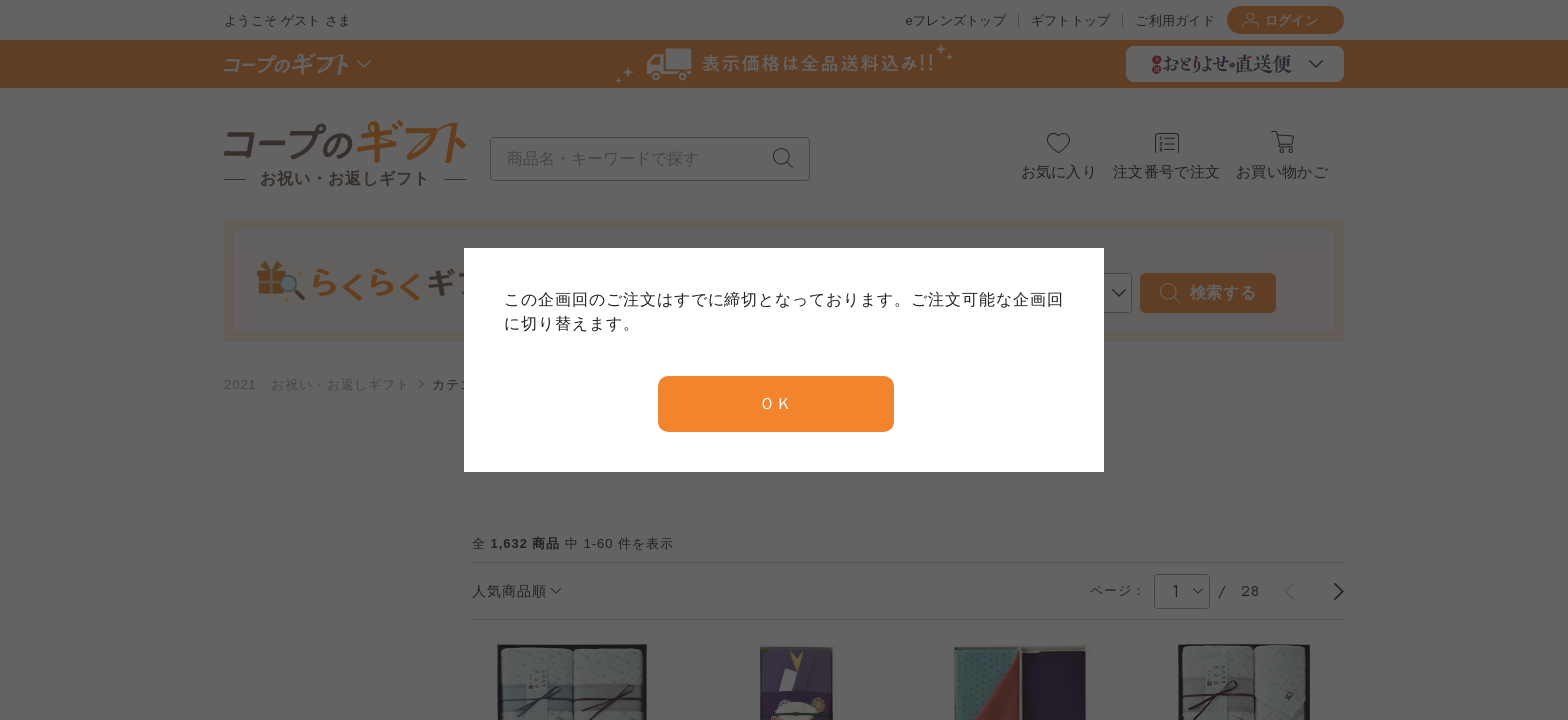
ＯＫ (776, 403)
